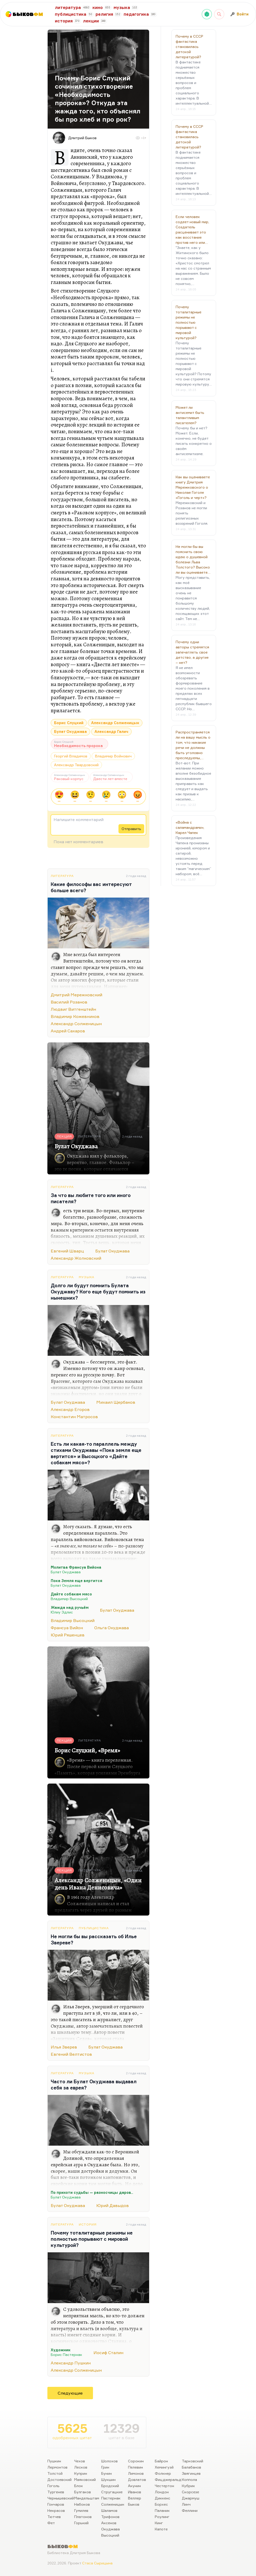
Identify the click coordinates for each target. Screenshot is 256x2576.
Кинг (159, 2523)
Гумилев (81, 2510)
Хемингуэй (164, 2467)
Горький (81, 2523)
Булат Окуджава (70, 731)
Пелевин (135, 2467)
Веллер (134, 2498)
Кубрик (188, 2485)
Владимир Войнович (113, 756)
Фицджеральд (168, 2479)
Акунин (134, 2485)
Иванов (134, 2492)
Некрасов (56, 2510)
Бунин (106, 2473)
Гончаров (55, 2504)
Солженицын (112, 2504)
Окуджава (110, 2529)
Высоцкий (110, 2535)
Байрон (161, 2461)
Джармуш (190, 2498)
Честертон (164, 2485)
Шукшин (108, 2479)
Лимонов (136, 2473)
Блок (78, 2485)
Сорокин (136, 2461)
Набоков (82, 2504)
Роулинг (162, 2516)
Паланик (162, 2510)
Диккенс (162, 2498)
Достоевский (59, 2479)
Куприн (80, 2473)
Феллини (190, 2510)
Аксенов (108, 2523)
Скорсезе (190, 2492)
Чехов (79, 2461)
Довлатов (137, 2479)
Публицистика (94, 1928)
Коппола (189, 2479)
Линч (186, 2504)
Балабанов (191, 2467)
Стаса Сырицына (97, 2563)
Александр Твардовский (76, 765)
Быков (133, 2504)
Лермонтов (57, 2467)
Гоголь (53, 2485)
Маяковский (85, 2479)
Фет (51, 2523)
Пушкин (54, 2461)
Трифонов (110, 2516)
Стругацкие (112, 2492)
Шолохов (109, 2461)
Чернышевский (60, 2498)
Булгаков (82, 2492)
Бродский (110, 2485)
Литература (62, 876)
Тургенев (55, 2492)
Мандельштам (86, 2498)
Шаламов (109, 2510)
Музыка (86, 1277)
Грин (105, 2467)
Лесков (80, 2467)
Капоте (161, 2529)
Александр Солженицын (115, 723)
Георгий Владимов (70, 756)
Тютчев (54, 2516)
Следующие (70, 2393)
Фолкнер (163, 2473)
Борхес (161, 2504)
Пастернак (111, 2498)
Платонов (83, 2516)
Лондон (162, 2492)
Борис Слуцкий (68, 723)
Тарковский (192, 2461)
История (88, 2224)
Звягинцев (191, 2473)
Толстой (55, 2473)
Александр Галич (111, 731)
